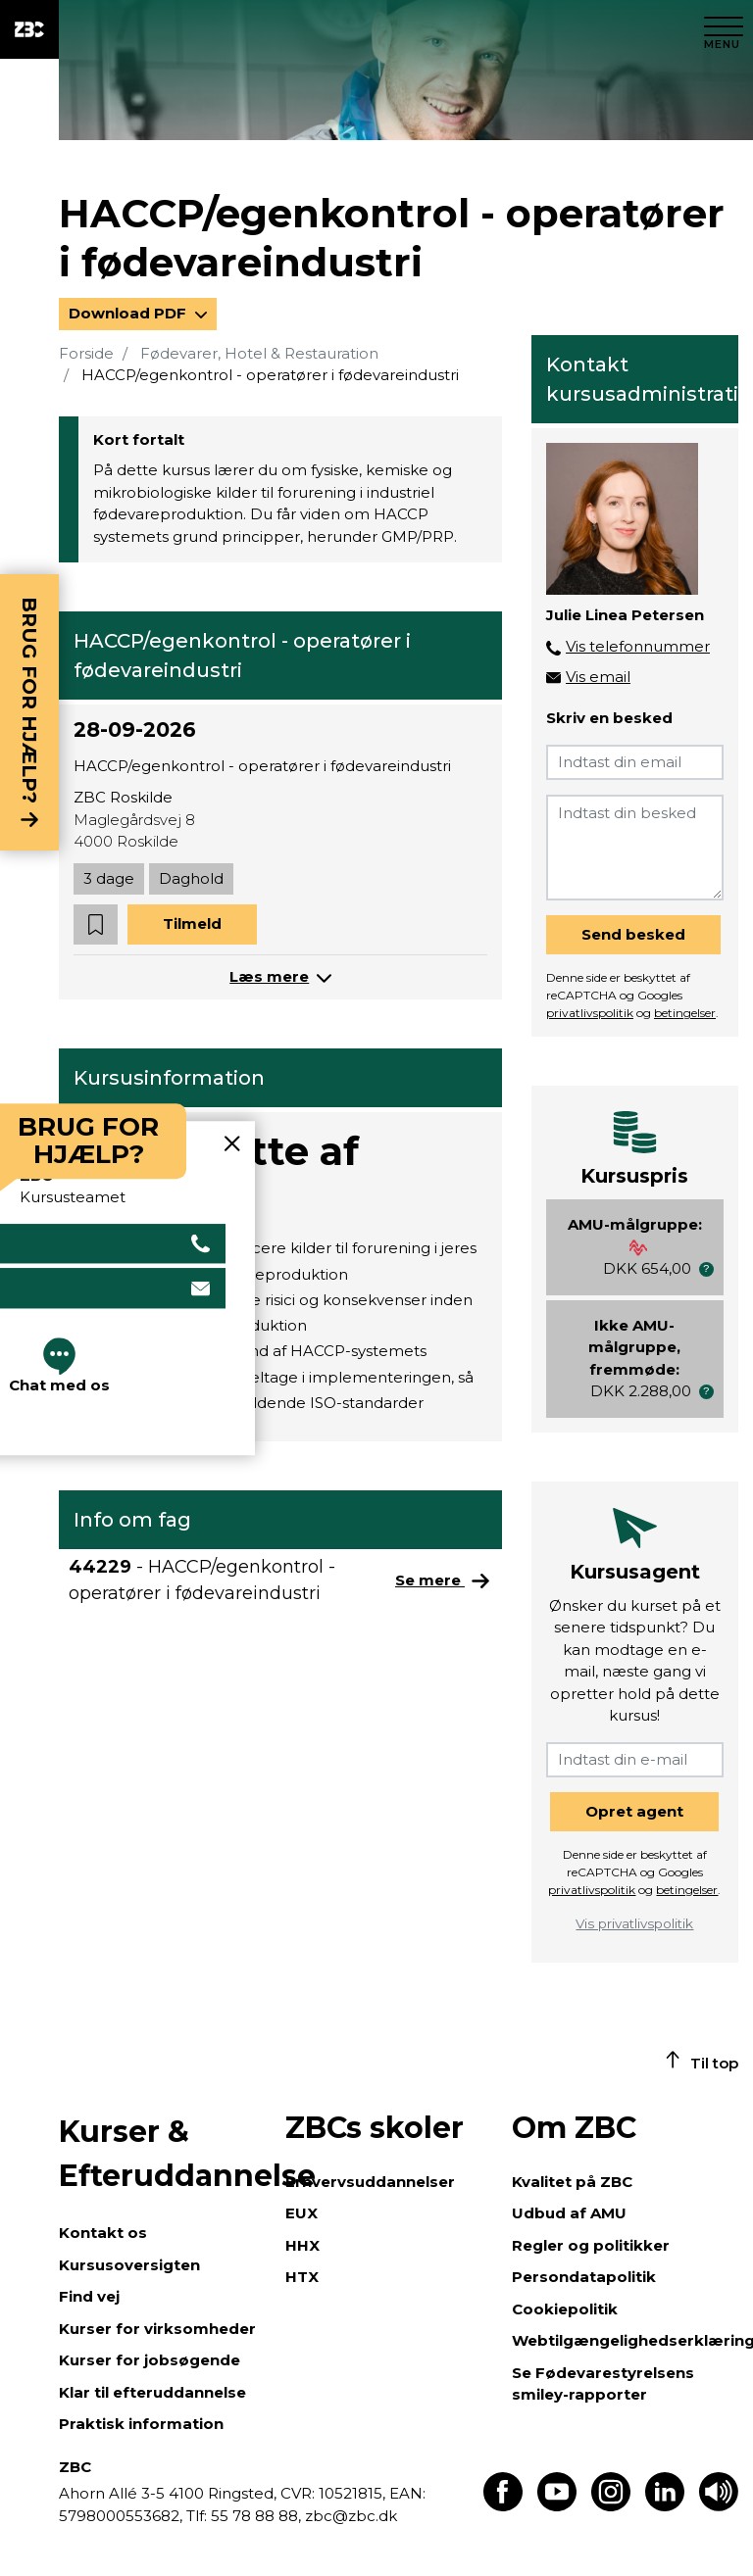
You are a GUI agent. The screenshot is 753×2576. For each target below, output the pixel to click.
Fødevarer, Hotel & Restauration (259, 353)
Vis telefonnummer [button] (638, 646)
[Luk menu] (723, 29)
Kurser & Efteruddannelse (162, 2154)
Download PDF (129, 313)
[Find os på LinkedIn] (664, 2506)
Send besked (633, 934)
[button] (96, 924)
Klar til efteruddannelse (152, 2392)
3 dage (108, 878)
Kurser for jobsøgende (149, 2360)
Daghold (191, 878)
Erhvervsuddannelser (370, 2181)
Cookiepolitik (565, 2309)
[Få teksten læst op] (718, 2506)
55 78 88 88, (256, 2515)
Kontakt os (103, 2232)
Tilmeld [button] (192, 923)
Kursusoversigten (129, 2265)
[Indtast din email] (635, 762)
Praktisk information (141, 2423)
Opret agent (634, 1811)
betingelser (685, 1012)
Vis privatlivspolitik (634, 1923)
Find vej (89, 2296)
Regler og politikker (591, 2245)
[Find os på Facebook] (503, 2506)
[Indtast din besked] (635, 847)
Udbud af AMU (569, 2213)
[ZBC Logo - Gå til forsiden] (29, 29)
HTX (302, 2276)
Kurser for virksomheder (157, 2328)
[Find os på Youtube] (557, 2506)
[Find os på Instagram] (610, 2506)
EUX (301, 2213)
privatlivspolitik (589, 1012)
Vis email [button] (598, 676)
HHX (302, 2245)
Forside (86, 353)
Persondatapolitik (584, 2276)
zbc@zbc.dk (351, 2515)
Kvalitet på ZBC (572, 2181)
